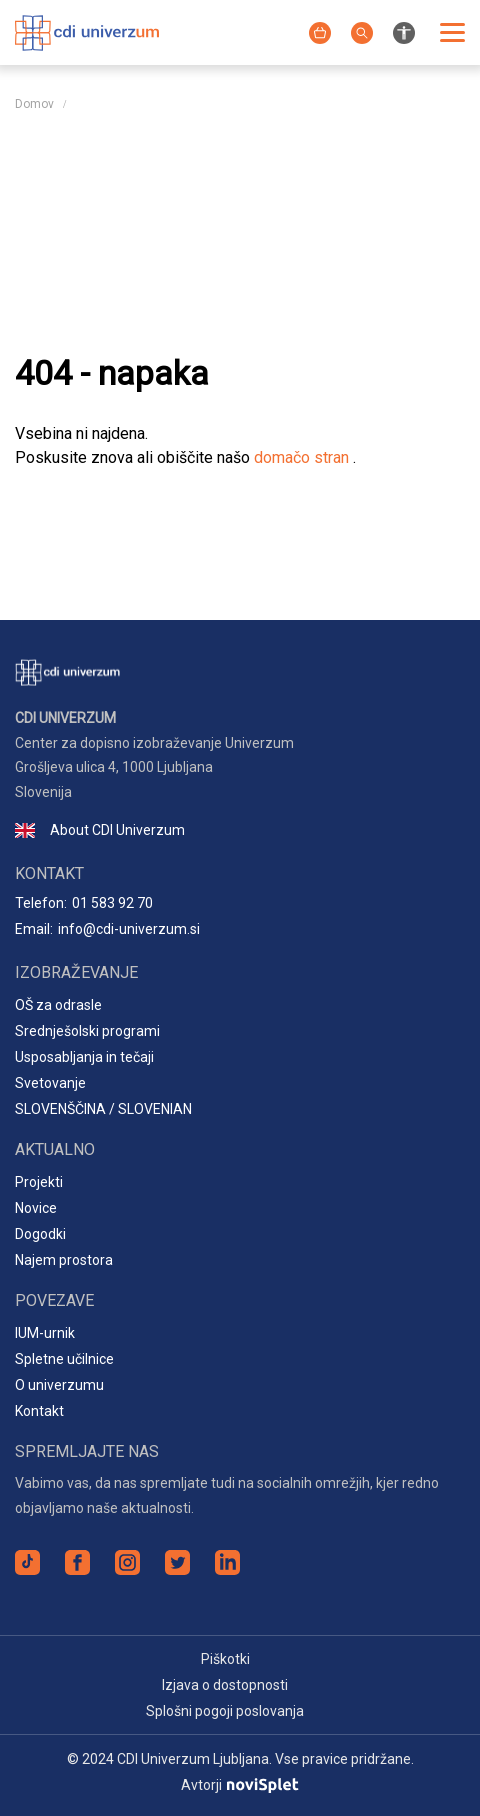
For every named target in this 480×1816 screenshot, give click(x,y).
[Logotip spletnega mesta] (87, 30)
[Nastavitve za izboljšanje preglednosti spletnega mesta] (404, 31)
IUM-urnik (45, 1333)
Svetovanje (50, 1083)
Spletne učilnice (64, 1359)
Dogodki (40, 1234)
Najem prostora (64, 1260)
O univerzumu (59, 1385)
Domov (34, 104)
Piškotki (225, 1659)
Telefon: (84, 903)
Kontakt (39, 1411)
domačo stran (303, 457)
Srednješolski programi (87, 1031)
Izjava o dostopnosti (225, 1685)
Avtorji (239, 1785)
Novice (36, 1208)
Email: (107, 929)
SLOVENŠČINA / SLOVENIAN (103, 1109)
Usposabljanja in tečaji (84, 1057)
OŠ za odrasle (58, 1005)
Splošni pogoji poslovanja (225, 1711)
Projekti (39, 1182)
